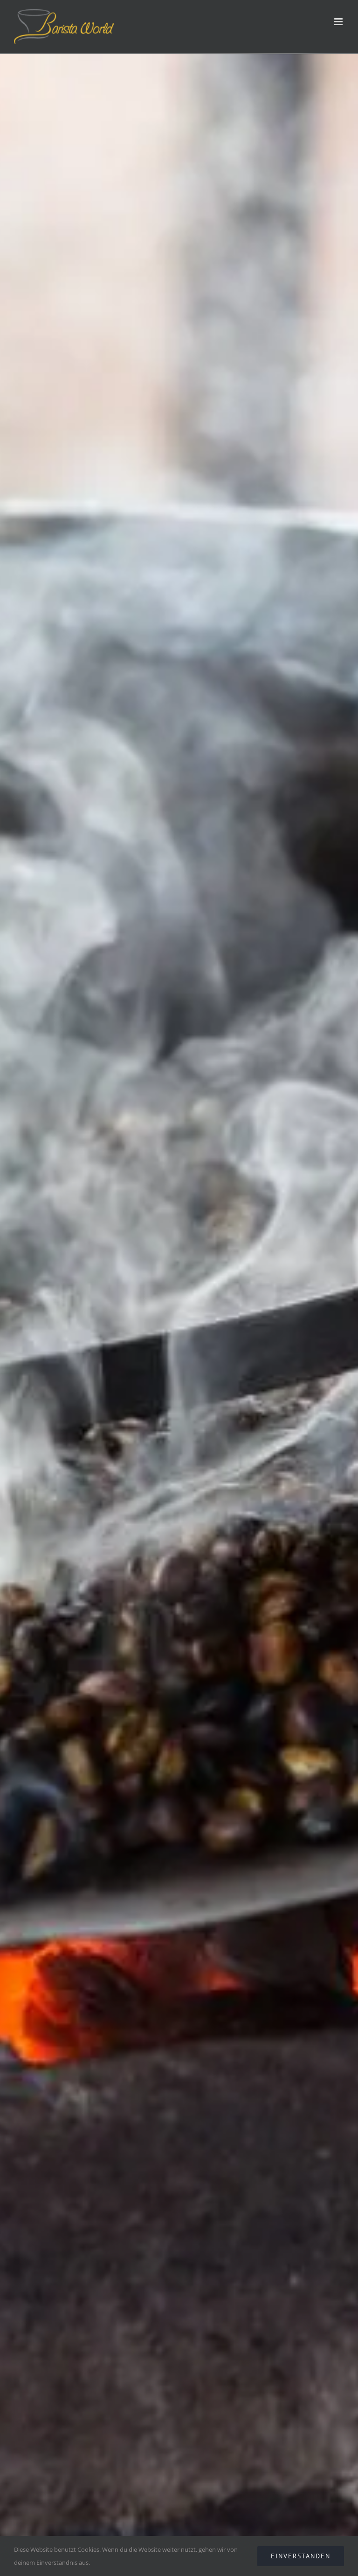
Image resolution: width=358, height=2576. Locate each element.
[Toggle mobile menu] (339, 22)
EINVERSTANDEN (300, 2556)
